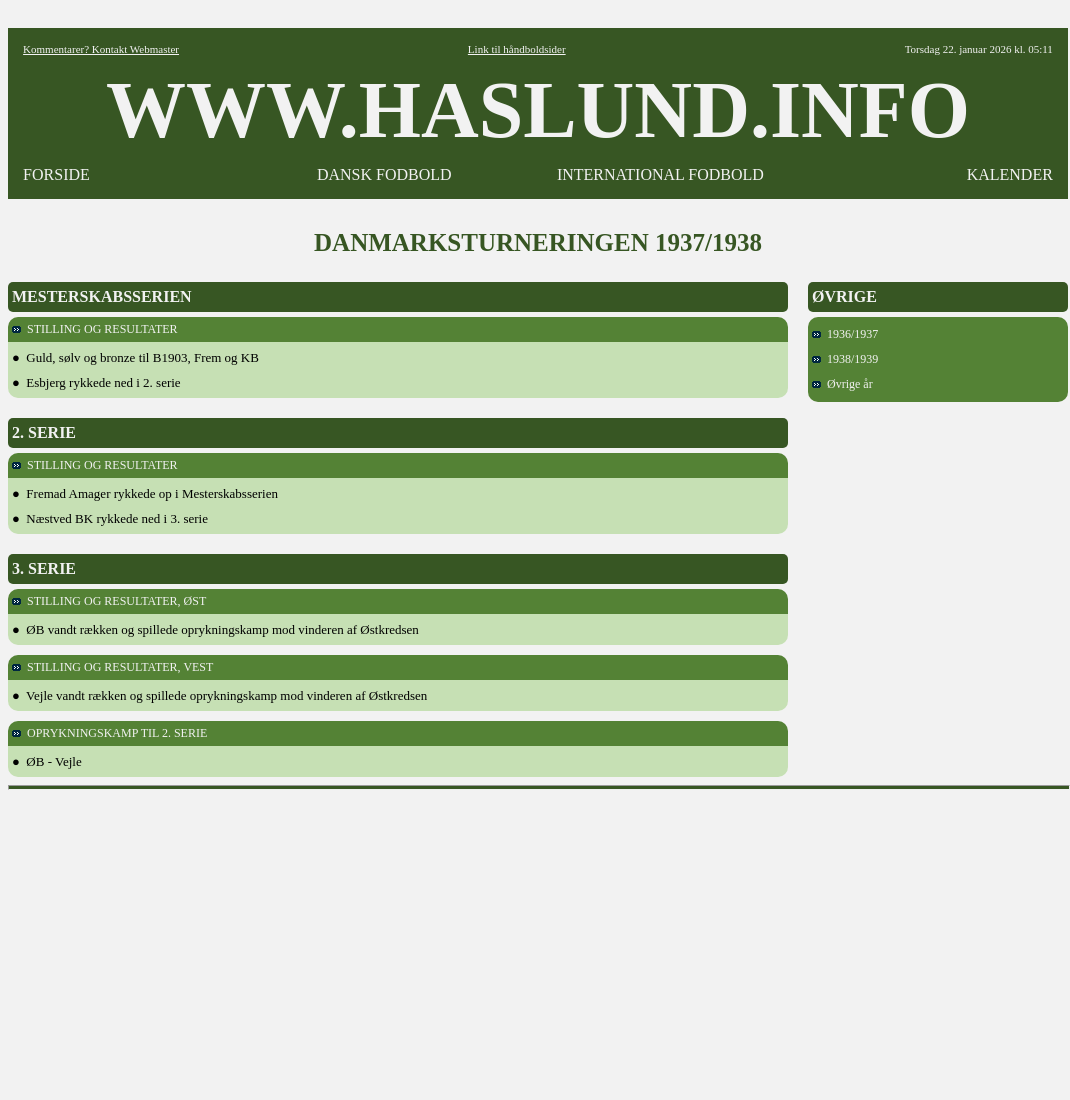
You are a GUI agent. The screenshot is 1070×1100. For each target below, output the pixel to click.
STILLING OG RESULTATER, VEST (112, 667)
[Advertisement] (539, 938)
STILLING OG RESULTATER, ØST (109, 601)
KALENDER (1010, 174)
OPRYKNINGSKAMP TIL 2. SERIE (109, 733)
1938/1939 (845, 359)
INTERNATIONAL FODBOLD (660, 174)
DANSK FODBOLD (384, 174)
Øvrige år (842, 384)
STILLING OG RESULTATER (95, 329)
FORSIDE (56, 174)
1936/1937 (845, 334)
